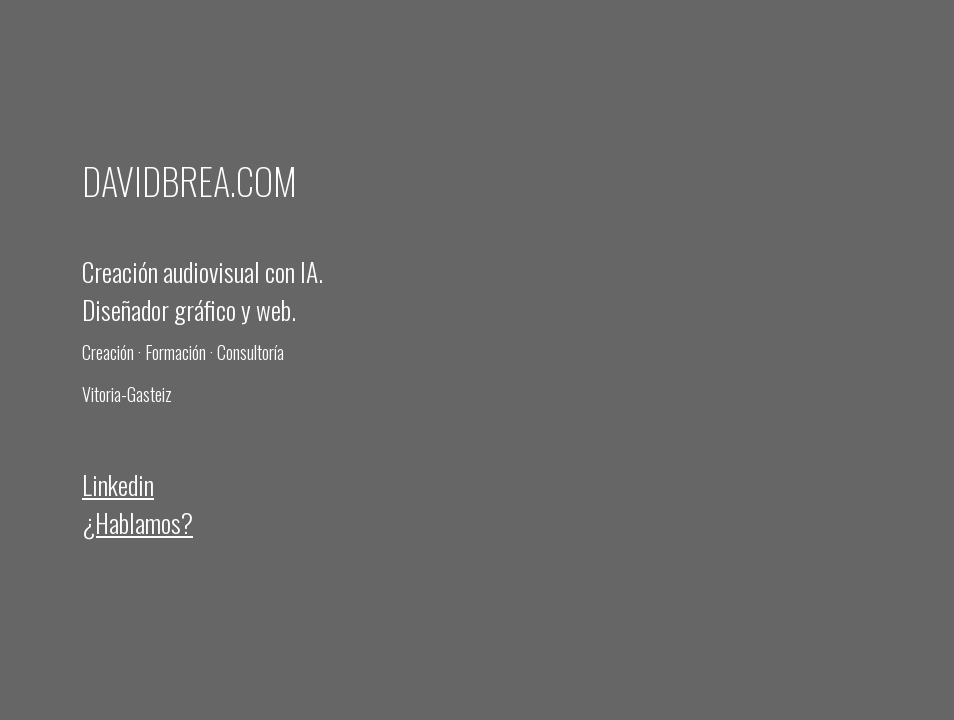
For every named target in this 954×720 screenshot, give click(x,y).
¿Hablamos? (137, 522)
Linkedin (118, 484)
